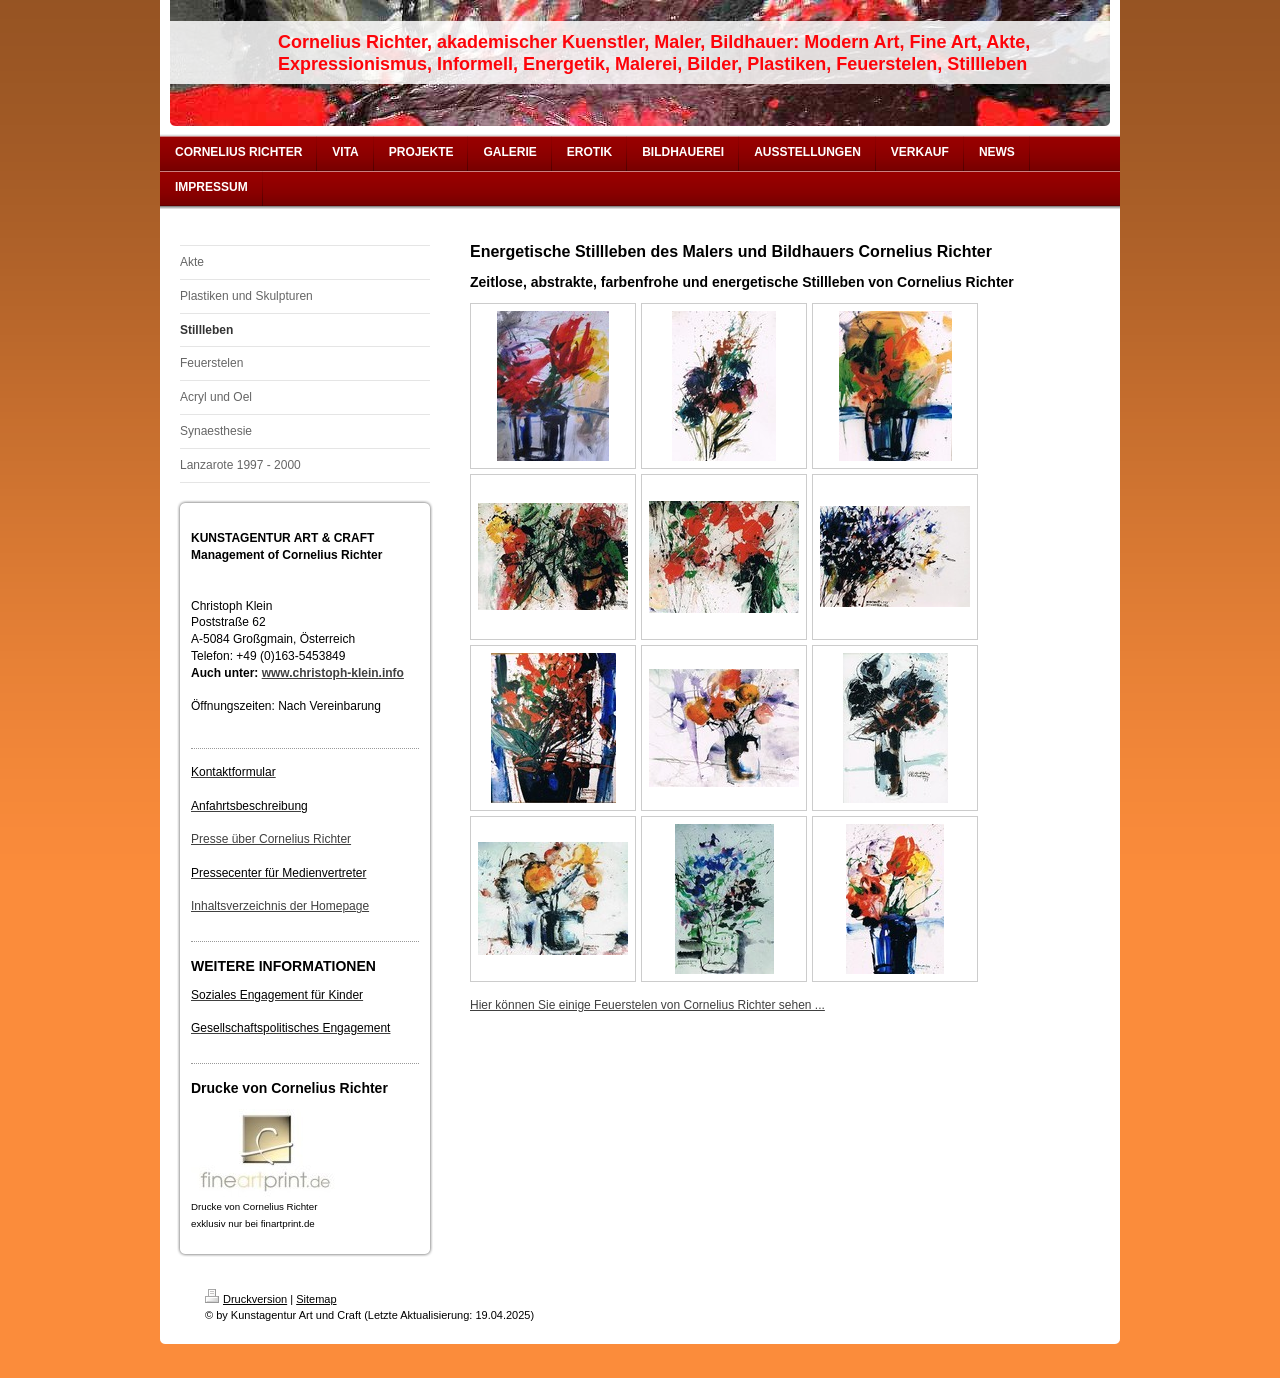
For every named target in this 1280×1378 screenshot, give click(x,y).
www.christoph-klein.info (333, 673)
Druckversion (246, 1299)
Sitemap (316, 1299)
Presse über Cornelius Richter (271, 839)
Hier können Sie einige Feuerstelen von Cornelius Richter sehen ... (647, 1005)
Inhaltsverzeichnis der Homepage (280, 906)
